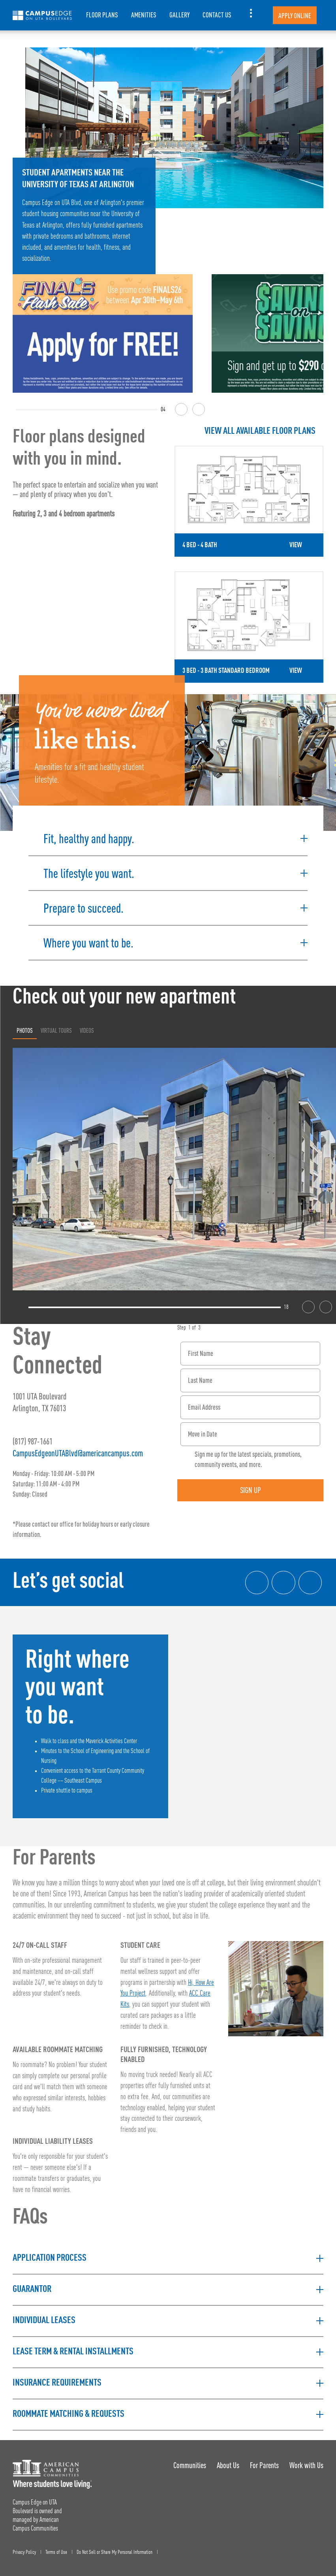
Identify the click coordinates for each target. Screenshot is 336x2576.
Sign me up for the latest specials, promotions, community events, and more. (248, 1455)
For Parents (264, 2461)
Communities (188, 2461)
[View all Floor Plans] (249, 431)
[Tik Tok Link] (310, 1579)
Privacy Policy (24, 2548)
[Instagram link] (283, 1579)
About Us (227, 2461)
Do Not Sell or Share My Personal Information (114, 2548)
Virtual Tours (56, 1026)
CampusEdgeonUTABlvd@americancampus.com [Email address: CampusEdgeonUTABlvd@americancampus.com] (78, 1449)
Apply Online (294, 15)
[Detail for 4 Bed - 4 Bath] (249, 501)
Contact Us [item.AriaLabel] (217, 15)
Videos (87, 1026)
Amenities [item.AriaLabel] (143, 15)
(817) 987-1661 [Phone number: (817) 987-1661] (33, 1437)
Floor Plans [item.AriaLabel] (102, 15)
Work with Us (306, 2461)
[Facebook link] (256, 1579)
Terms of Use (56, 2548)
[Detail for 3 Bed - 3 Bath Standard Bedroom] (249, 625)
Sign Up (250, 1486)
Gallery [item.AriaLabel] (179, 15)
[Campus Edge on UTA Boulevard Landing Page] (42, 15)
